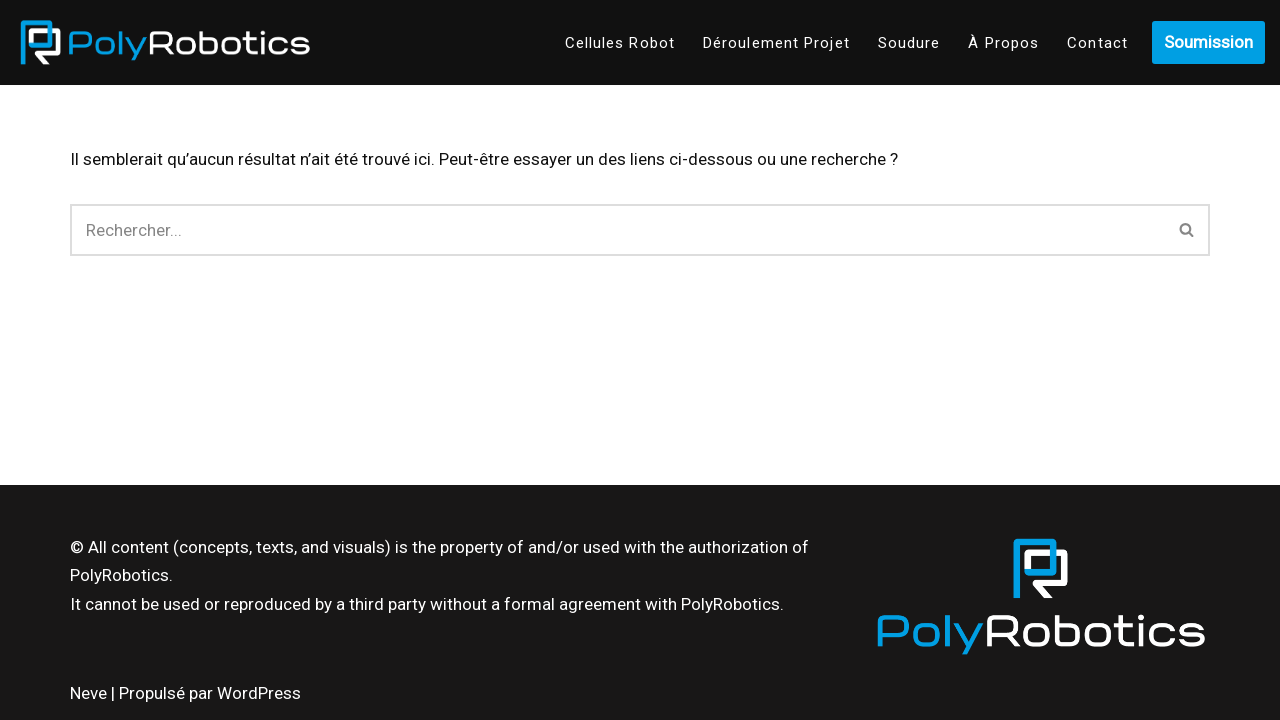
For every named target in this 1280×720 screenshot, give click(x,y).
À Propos (1003, 43)
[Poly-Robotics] (165, 42)
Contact (1097, 43)
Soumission (1208, 42)
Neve (88, 693)
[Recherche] (617, 230)
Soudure (909, 43)
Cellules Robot (620, 43)
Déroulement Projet (776, 43)
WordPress (259, 693)
